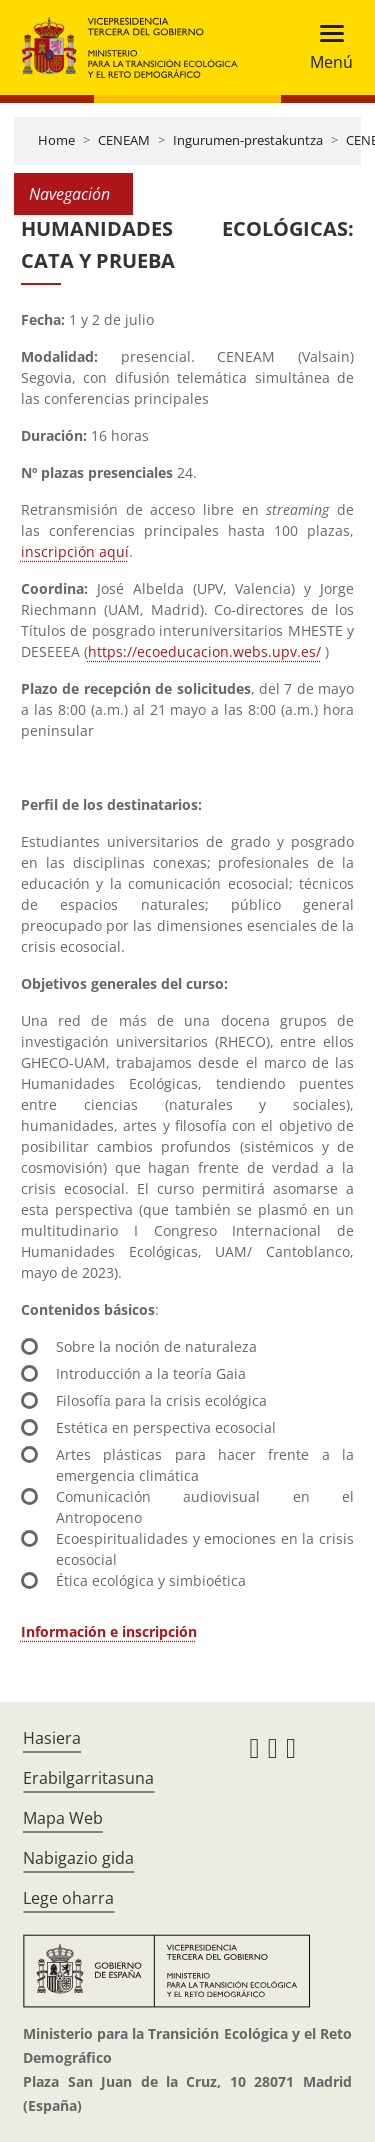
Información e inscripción (109, 1631)
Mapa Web (63, 1818)
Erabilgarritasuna (88, 1778)
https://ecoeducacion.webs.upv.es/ (204, 651)
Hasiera (52, 1738)
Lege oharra (68, 1898)
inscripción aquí (75, 551)
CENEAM (124, 140)
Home (56, 140)
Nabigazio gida (78, 1858)
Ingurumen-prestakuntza (248, 140)
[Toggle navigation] (325, 47)
